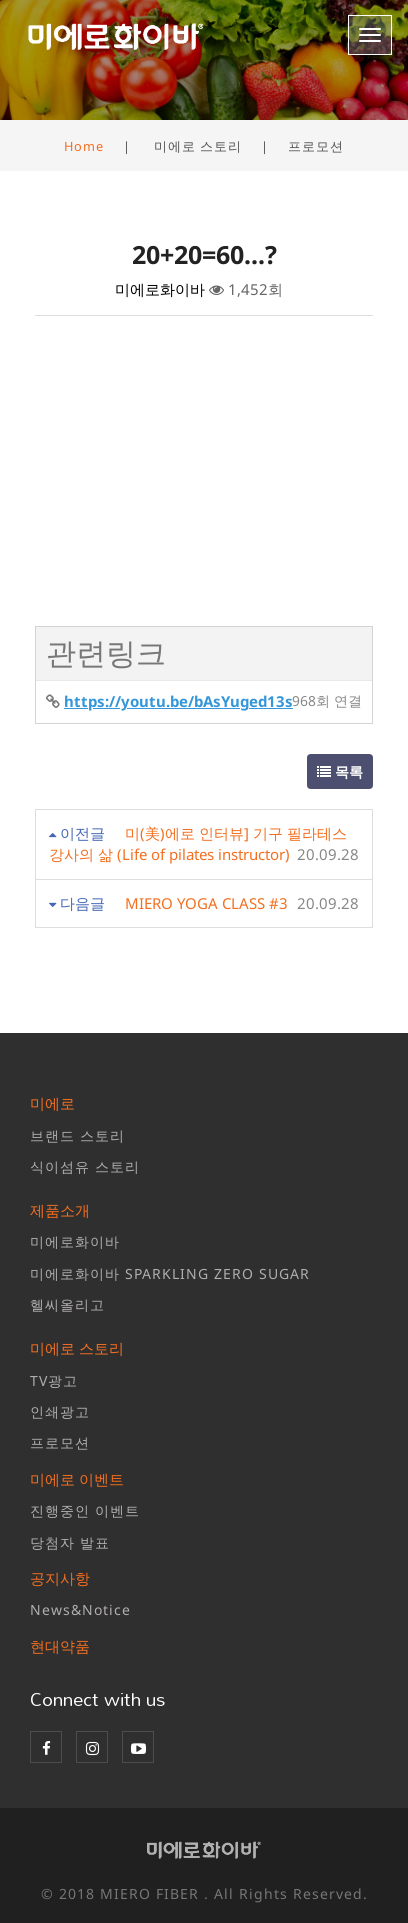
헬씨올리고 (67, 1304)
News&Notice (80, 1609)
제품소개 (60, 1210)
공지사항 (60, 1578)
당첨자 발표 (70, 1542)
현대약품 (60, 1646)
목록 (340, 771)
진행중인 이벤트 (85, 1510)
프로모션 (60, 1442)
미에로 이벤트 (77, 1479)
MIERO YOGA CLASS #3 (206, 903)
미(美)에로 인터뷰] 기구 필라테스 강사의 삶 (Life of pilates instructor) (198, 843)
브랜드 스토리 (77, 1135)
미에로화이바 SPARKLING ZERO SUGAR (170, 1273)
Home (84, 146)
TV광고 (54, 1380)
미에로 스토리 (77, 1348)
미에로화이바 (75, 1241)
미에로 (52, 1103)
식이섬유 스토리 (85, 1166)
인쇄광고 (60, 1411)
